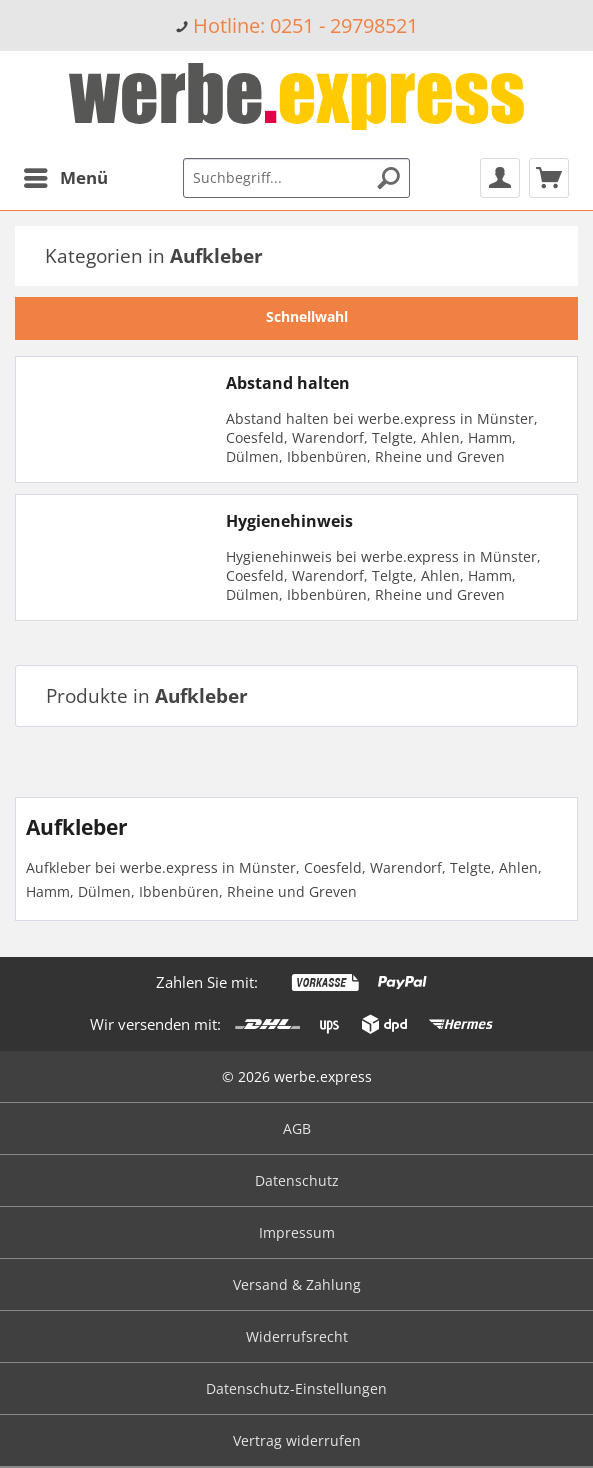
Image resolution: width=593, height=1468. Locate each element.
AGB (297, 1128)
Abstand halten (288, 383)
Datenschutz (297, 1180)
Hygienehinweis (289, 521)
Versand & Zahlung (297, 1284)
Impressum (297, 1232)
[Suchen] (389, 178)
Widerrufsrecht (297, 1336)
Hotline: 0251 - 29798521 (305, 25)
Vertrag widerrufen (297, 1440)
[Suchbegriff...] (297, 178)
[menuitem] (296, 25)
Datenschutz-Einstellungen (296, 1388)
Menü (66, 175)
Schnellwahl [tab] (297, 316)
